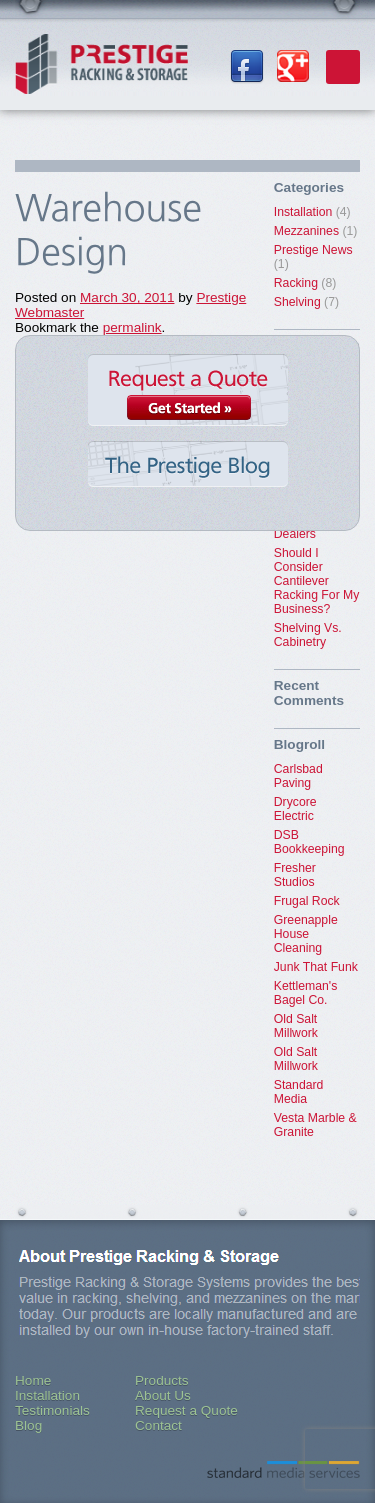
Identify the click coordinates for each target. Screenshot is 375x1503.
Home (33, 1380)
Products (162, 1380)
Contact (158, 1425)
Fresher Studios (295, 875)
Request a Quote (188, 392)
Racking (296, 283)
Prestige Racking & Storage (101, 70)
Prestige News (313, 250)
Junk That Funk (316, 967)
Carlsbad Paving (298, 776)
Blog (28, 1425)
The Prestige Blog (188, 472)
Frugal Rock (307, 901)
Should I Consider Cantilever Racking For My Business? (317, 581)
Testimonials (52, 1410)
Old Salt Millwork (296, 1026)
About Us (163, 1395)
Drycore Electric (295, 809)
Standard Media (299, 1092)
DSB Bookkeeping (309, 842)
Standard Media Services (283, 1469)
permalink (132, 327)
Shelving (297, 302)
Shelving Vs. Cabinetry (308, 635)
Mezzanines (306, 231)
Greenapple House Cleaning (306, 934)
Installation (303, 212)
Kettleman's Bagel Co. (306, 993)
